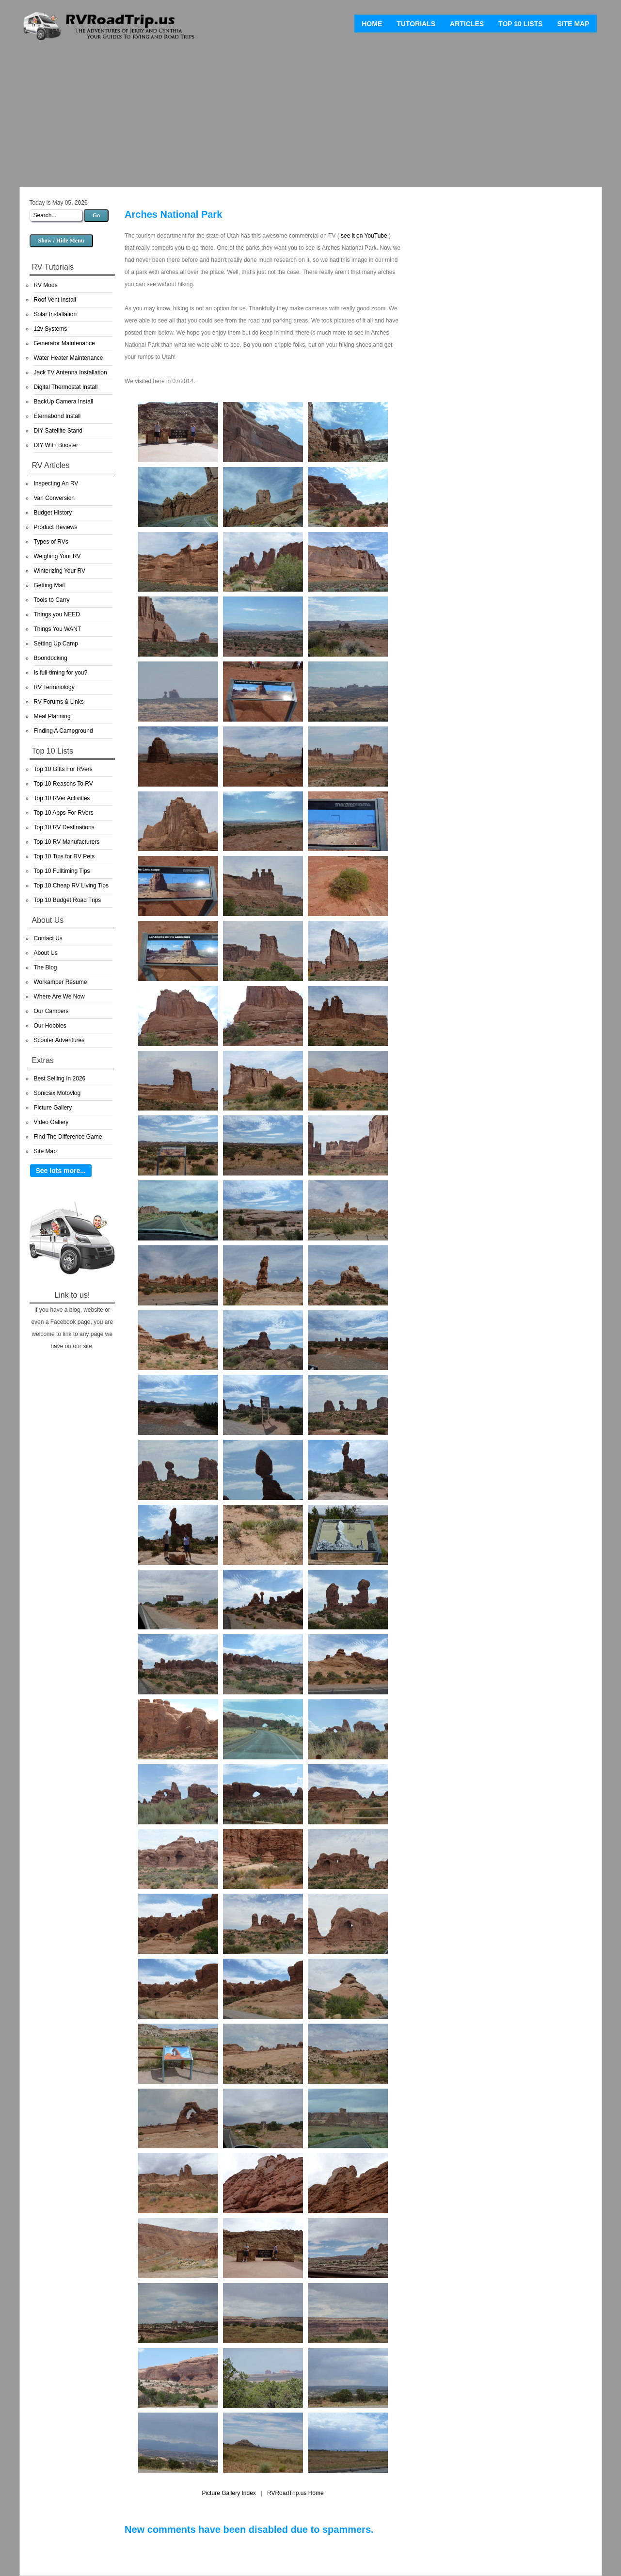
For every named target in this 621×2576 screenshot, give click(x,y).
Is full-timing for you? (61, 672)
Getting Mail (49, 585)
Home (372, 24)
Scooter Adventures (59, 1040)
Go (96, 215)
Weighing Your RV (57, 556)
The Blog (45, 967)
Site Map (573, 24)
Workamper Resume (60, 982)
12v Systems (50, 328)
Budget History (53, 512)
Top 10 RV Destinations (64, 827)
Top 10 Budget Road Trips (67, 900)
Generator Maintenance (64, 343)
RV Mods (46, 285)
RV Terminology (54, 687)
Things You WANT (57, 629)
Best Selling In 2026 (60, 1078)
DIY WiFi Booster (56, 445)
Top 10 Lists (520, 24)
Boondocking (50, 658)
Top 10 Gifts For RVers (63, 769)
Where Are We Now (59, 996)
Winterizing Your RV (60, 570)
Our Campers (51, 1011)
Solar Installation (55, 314)
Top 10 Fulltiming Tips (62, 871)
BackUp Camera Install (64, 401)
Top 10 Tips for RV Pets (64, 856)
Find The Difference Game (68, 1136)
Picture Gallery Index (228, 2493)
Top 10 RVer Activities (62, 798)
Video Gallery (51, 1122)
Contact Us (48, 938)
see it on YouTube (364, 235)
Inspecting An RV (56, 483)
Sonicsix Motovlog (57, 1093)
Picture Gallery (53, 1107)
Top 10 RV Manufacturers (67, 841)
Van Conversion (54, 498)
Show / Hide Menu (61, 240)
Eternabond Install (57, 416)
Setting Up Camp (56, 643)
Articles (467, 24)
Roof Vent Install (55, 299)
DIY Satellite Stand (58, 430)
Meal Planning (52, 716)
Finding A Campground (63, 730)
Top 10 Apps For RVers (64, 812)
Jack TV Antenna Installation (70, 372)
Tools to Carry (52, 599)
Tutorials (416, 24)
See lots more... (61, 1171)
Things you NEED (57, 614)
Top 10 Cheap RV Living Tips (71, 885)
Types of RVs (51, 541)
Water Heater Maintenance (68, 357)
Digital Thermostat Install (66, 387)
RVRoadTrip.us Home (295, 2493)
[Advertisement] (311, 116)
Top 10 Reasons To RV (63, 783)
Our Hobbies (50, 1025)
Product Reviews (56, 527)
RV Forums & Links (59, 701)
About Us (46, 953)
